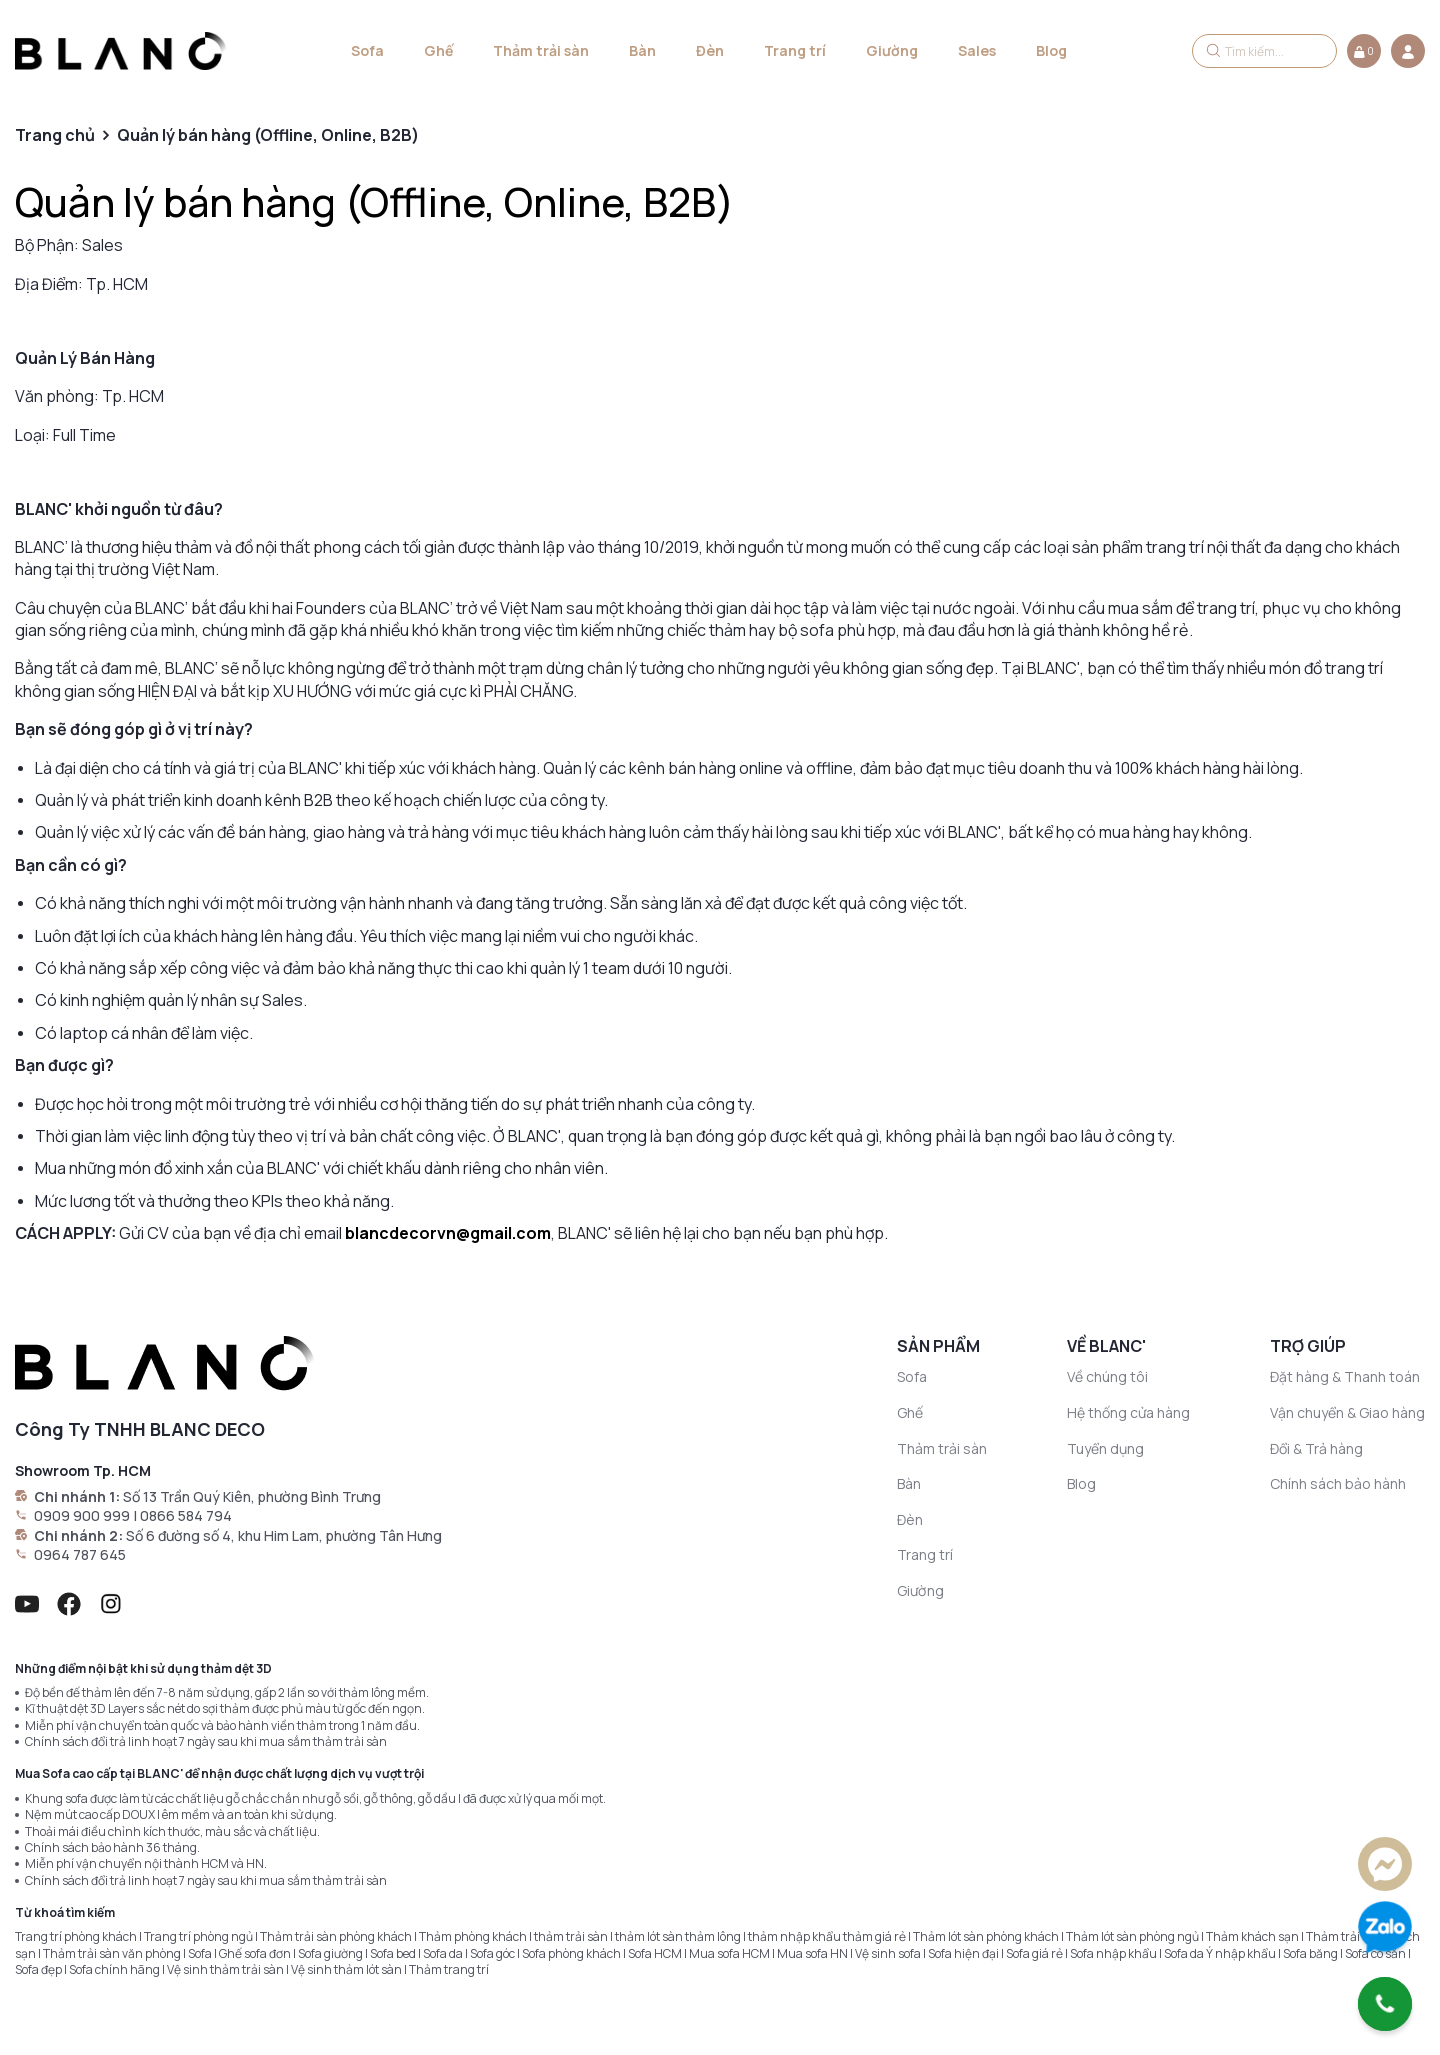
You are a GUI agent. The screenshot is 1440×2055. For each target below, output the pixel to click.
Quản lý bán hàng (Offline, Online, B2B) (374, 201)
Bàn (642, 50)
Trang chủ (55, 135)
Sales (977, 50)
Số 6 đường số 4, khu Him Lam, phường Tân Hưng (284, 1535)
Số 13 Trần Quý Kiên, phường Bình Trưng (252, 1496)
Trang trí (795, 50)
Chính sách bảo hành (1338, 1483)
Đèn (710, 50)
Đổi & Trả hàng (1316, 1448)
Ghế (438, 50)
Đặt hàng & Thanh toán (1345, 1376)
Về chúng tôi (1107, 1376)
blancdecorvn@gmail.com (448, 1233)
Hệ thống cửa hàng (1128, 1412)
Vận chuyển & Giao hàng (1347, 1412)
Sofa (367, 50)
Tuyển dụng (1105, 1448)
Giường (892, 50)
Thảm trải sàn (541, 50)
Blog (1051, 50)
